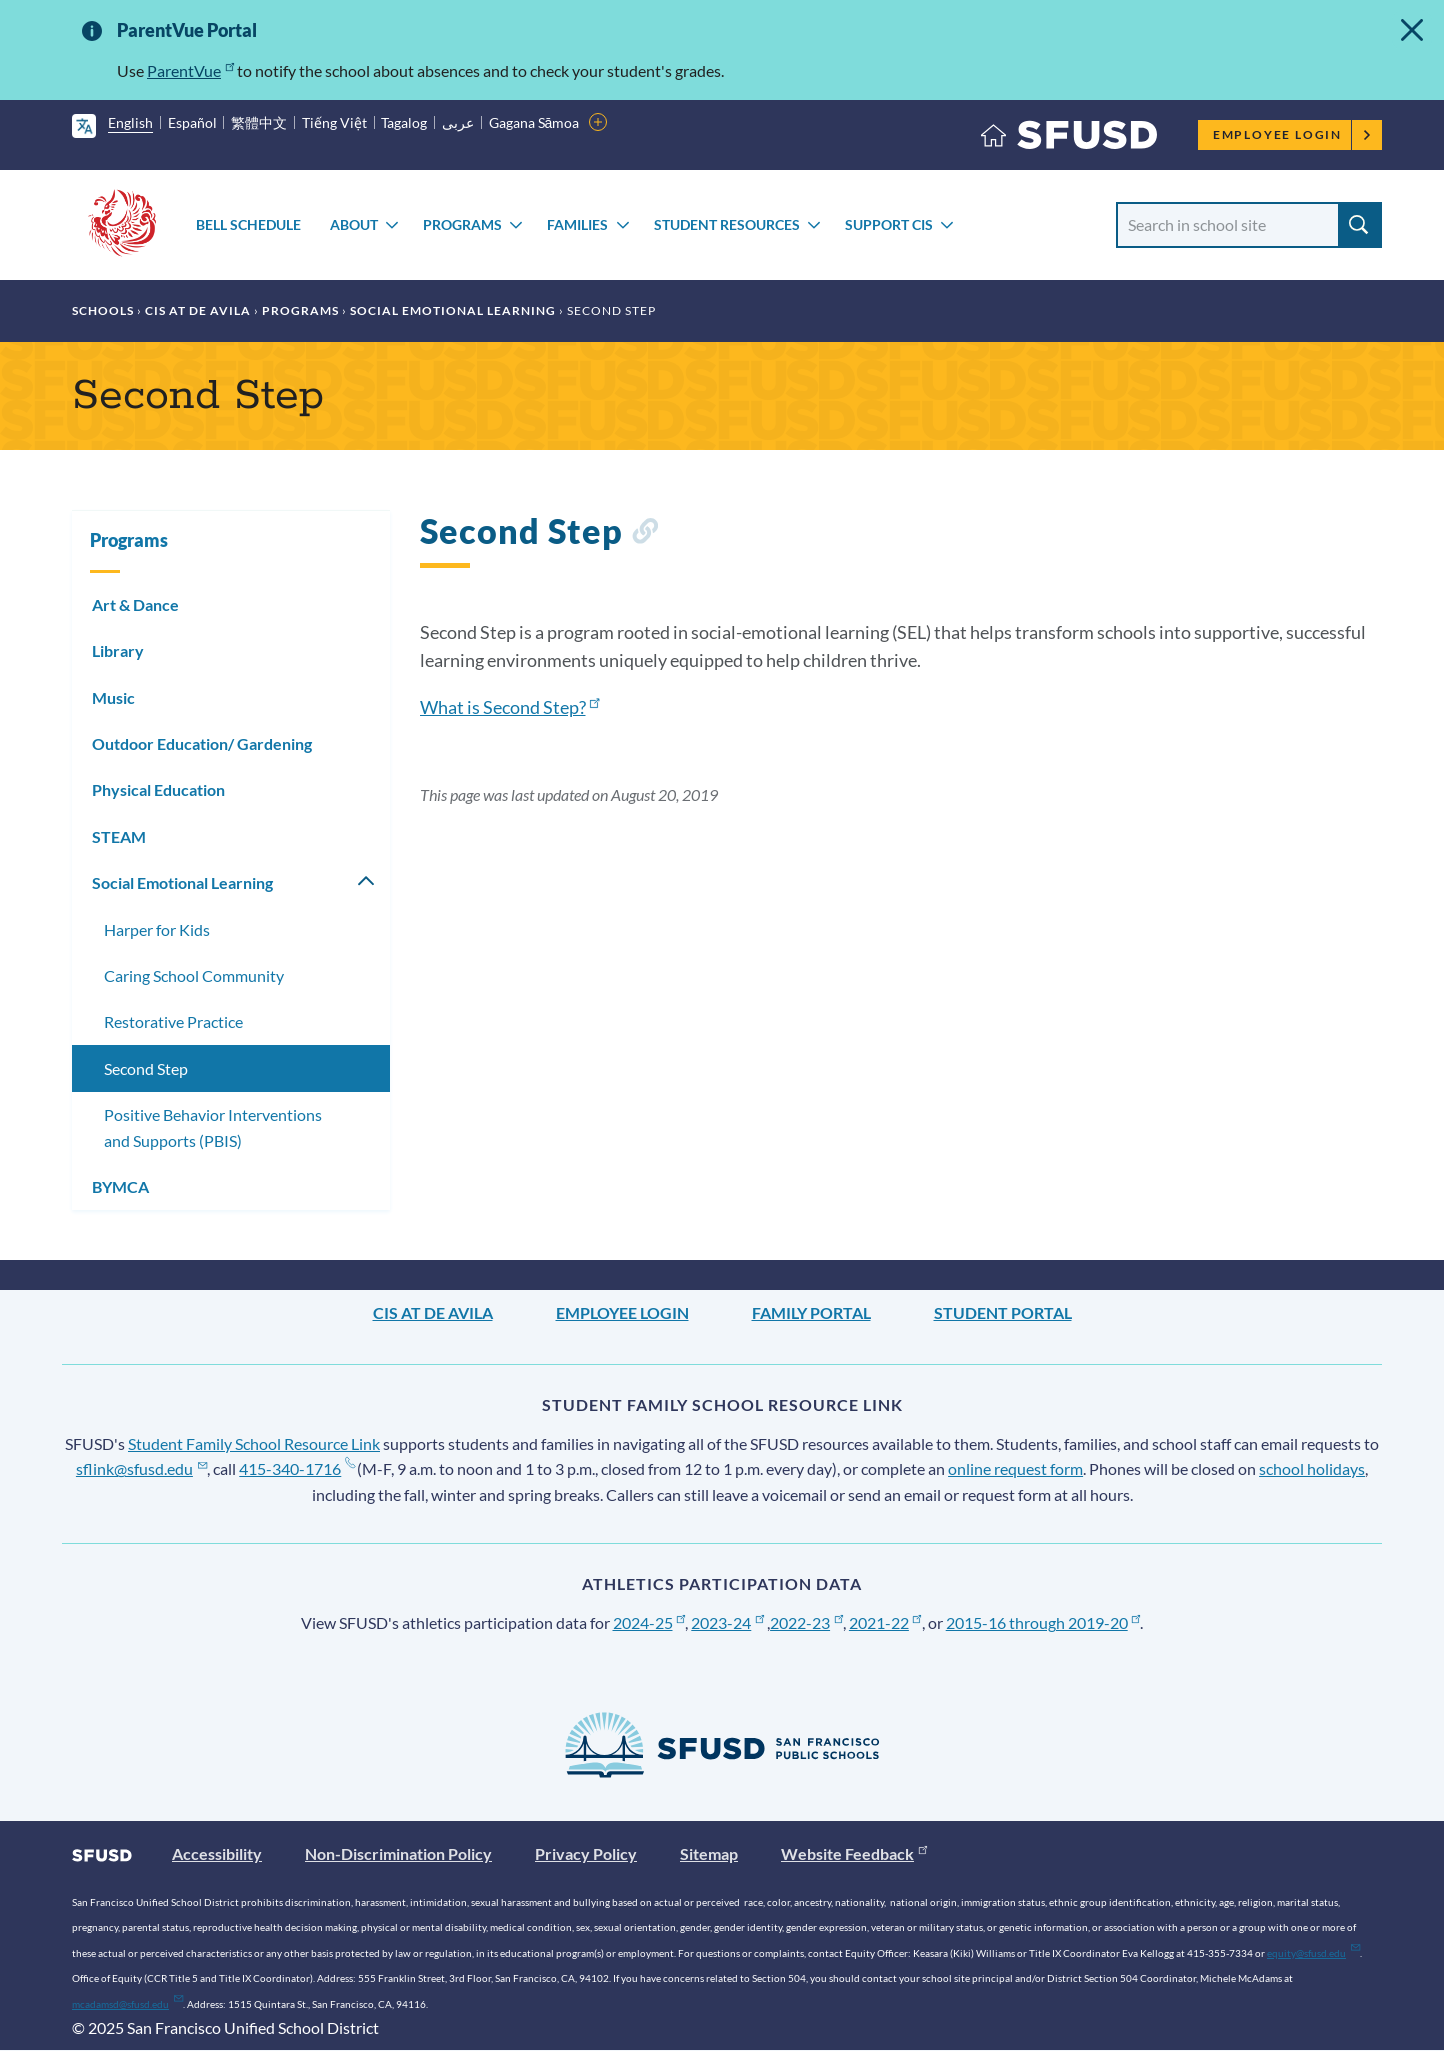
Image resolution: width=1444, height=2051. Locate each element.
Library (118, 650)
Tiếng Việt (334, 122)
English (130, 122)
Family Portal (811, 1312)
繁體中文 (259, 122)
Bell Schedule (248, 224)
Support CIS (889, 224)
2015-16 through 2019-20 (1043, 1622)
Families (577, 224)
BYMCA (120, 1186)
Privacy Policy (586, 1853)
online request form (1015, 1468)
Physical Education (158, 789)
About (354, 224)
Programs (462, 224)
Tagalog (404, 122)
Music (113, 697)
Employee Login (1292, 134)
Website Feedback (854, 1853)
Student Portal (1003, 1312)
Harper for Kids (157, 929)
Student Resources (727, 224)
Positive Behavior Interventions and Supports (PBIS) (213, 1127)
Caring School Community (194, 975)
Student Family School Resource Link (254, 1443)
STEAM (119, 836)
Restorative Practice (173, 1021)
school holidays (1312, 1468)
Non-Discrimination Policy (398, 1853)
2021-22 (885, 1622)
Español (192, 122)
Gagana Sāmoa (534, 122)
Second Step (146, 1068)
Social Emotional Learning (453, 310)
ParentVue (190, 70)
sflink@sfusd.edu (141, 1468)
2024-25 (649, 1622)
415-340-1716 (296, 1468)
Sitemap (709, 1853)
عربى (458, 122)
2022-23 (806, 1622)
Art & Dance (135, 604)
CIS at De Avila (198, 310)
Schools (103, 310)
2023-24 (727, 1622)
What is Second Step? (510, 707)
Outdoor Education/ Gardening (202, 743)
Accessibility (217, 1853)
